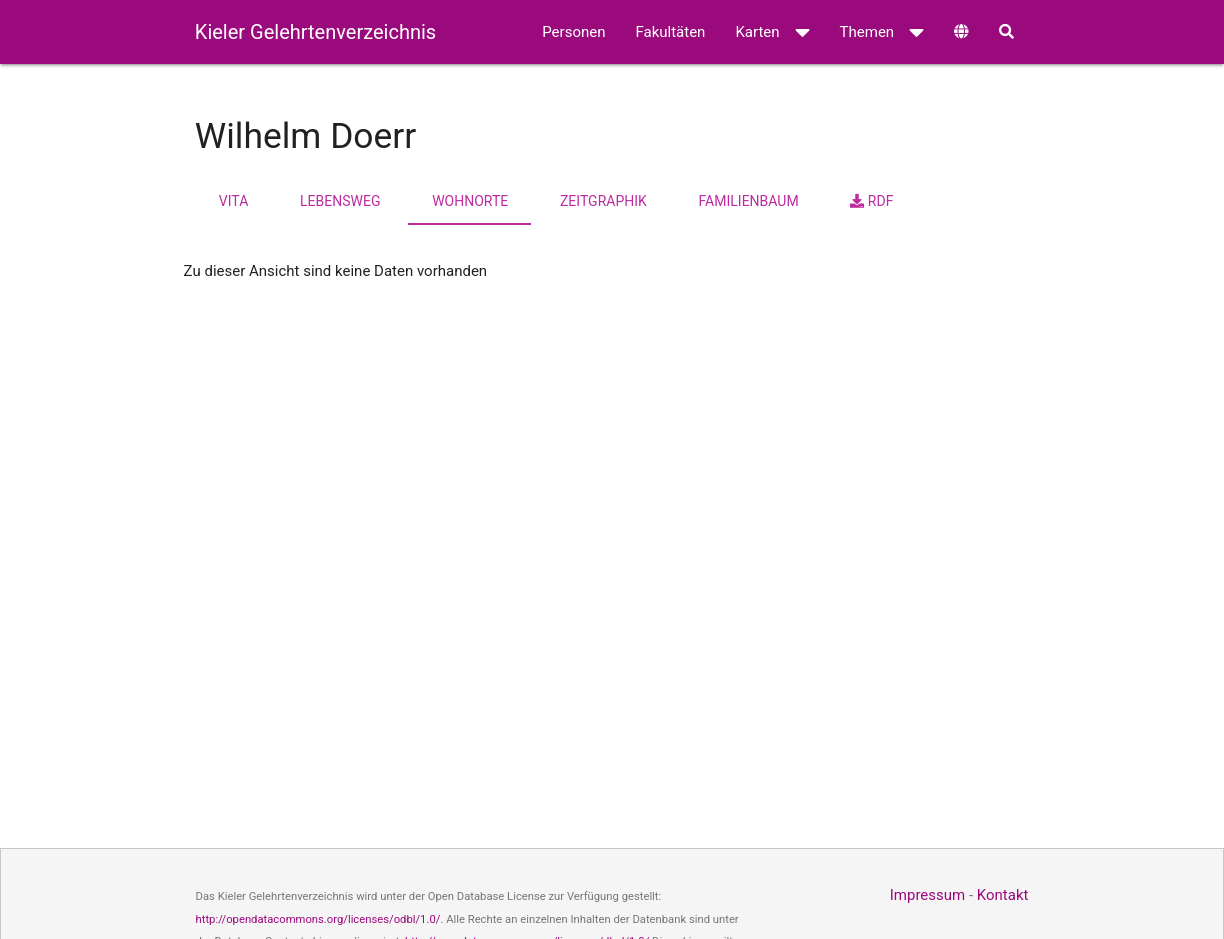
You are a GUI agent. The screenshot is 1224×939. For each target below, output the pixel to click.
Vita (233, 201)
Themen (882, 32)
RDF (871, 201)
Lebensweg (340, 201)
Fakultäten (670, 32)
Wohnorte (470, 201)
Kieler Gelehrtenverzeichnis (315, 32)
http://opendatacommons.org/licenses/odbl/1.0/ (318, 919)
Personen (573, 32)
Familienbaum (749, 201)
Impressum (927, 895)
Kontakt (1003, 895)
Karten (772, 32)
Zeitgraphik (603, 201)
